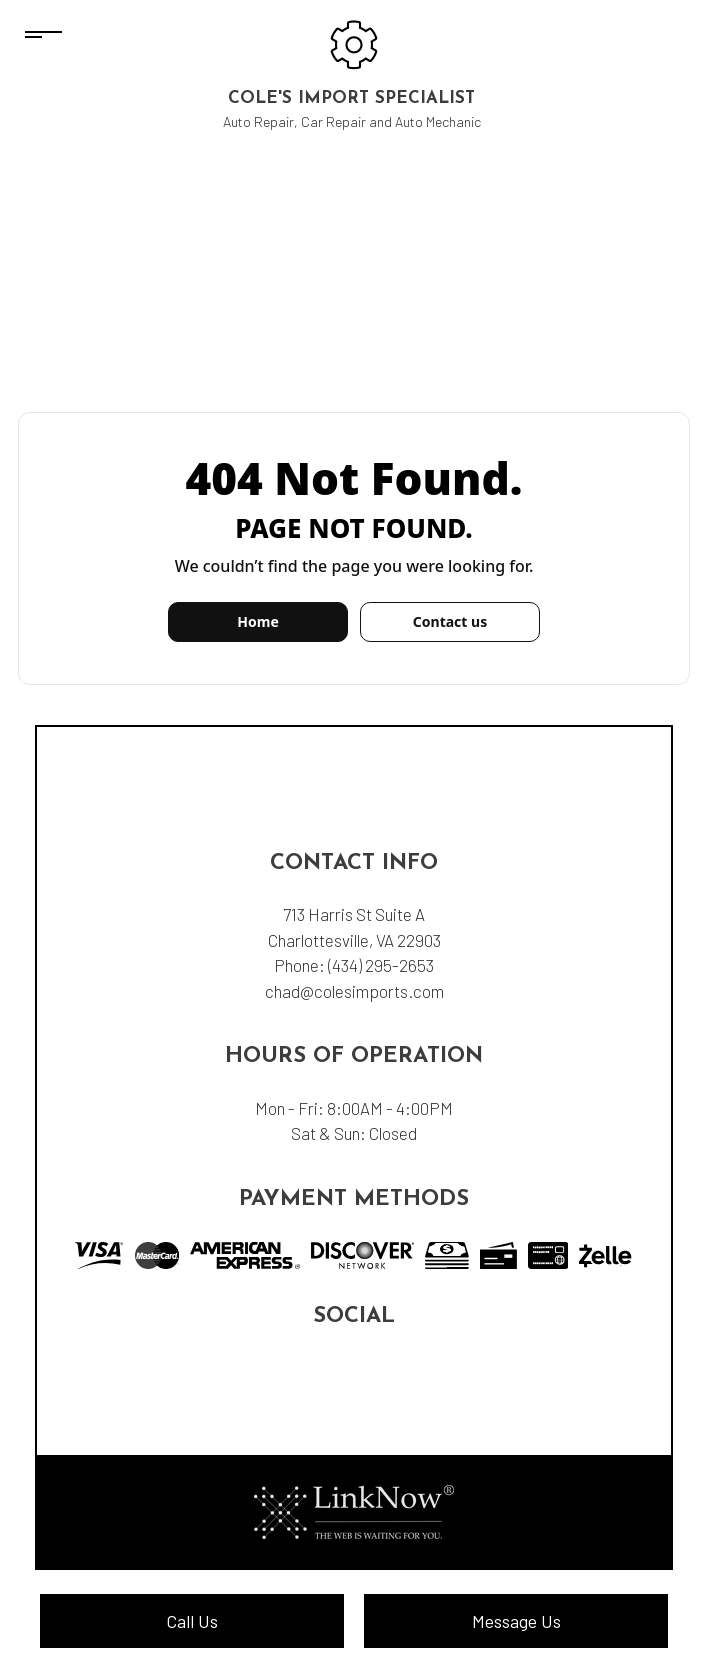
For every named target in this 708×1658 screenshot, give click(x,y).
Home (257, 621)
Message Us (516, 1621)
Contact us (450, 621)
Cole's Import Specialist (351, 98)
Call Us (192, 1621)
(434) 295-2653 (381, 965)
